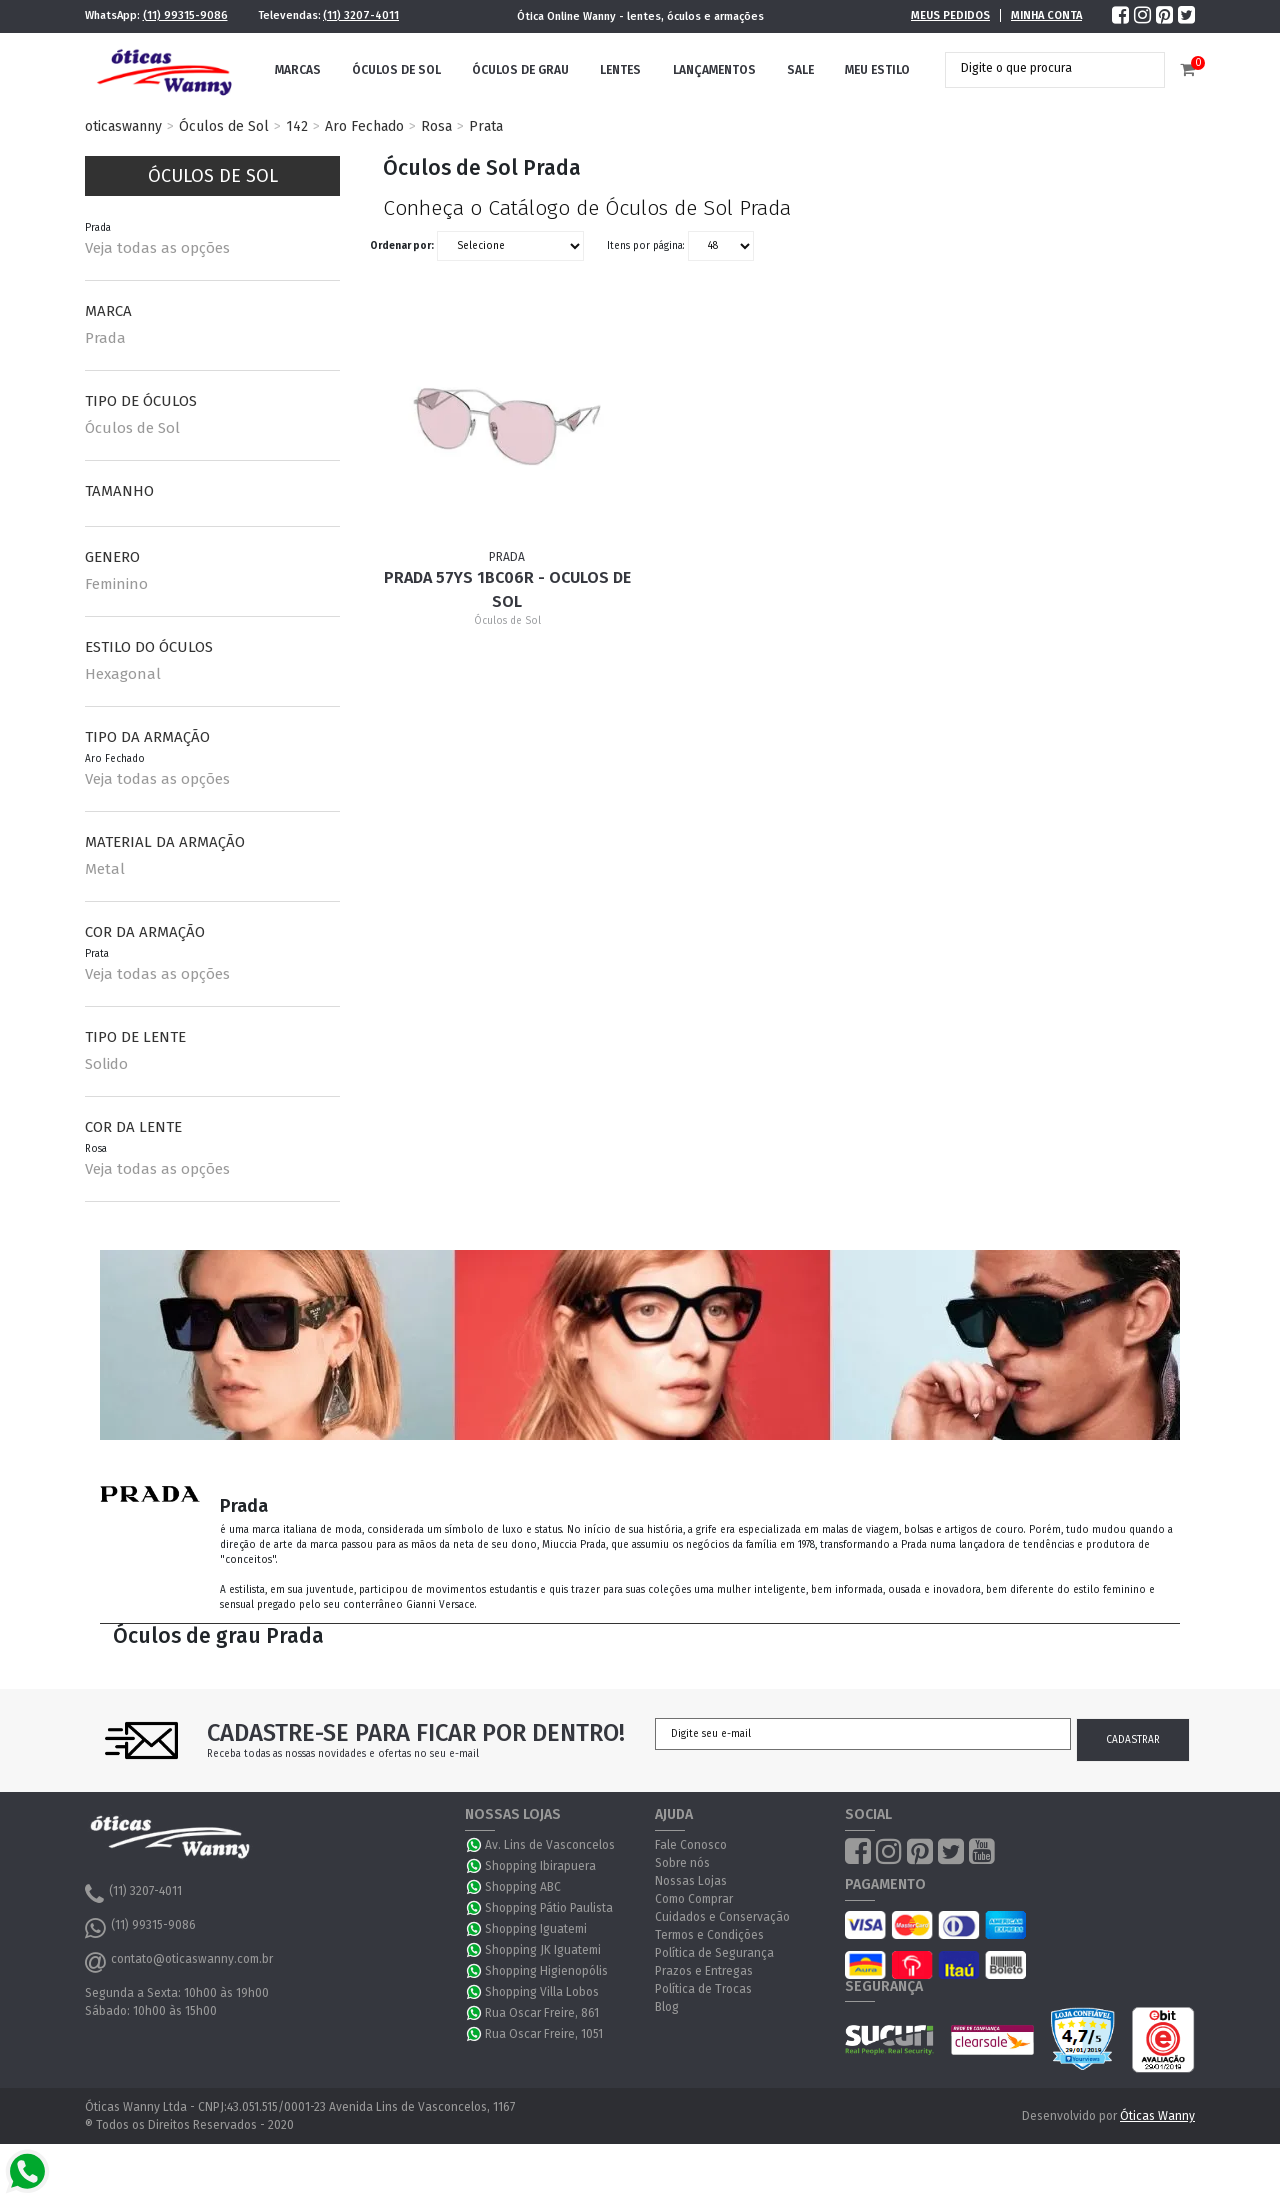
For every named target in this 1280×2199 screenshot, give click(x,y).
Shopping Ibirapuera (540, 1866)
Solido (106, 1064)
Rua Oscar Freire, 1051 (544, 2034)
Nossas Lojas (691, 1881)
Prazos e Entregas (704, 1971)
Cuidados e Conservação (722, 1917)
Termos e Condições (709, 1935)
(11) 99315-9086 (185, 15)
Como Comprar (694, 1899)
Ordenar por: (402, 246)
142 (297, 126)
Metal (105, 869)
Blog (667, 2007)
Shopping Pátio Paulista (549, 1908)
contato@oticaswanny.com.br (179, 1962)
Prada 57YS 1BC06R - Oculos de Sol (507, 589)
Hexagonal (123, 674)
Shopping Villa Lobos (542, 1992)
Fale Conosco (691, 1845)
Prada (105, 338)
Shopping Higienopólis (546, 1971)
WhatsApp (475, 1845)
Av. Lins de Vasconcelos (550, 1845)
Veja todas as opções (157, 248)
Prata (486, 126)
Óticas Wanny (1157, 2116)
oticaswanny (123, 126)
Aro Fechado (364, 126)
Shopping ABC (523, 1887)
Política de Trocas (703, 1989)
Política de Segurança (714, 1953)
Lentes (620, 70)
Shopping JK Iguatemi (543, 1950)
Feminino (116, 584)
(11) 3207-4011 (361, 15)
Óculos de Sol (396, 70)
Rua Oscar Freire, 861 (542, 2013)
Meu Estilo (877, 70)
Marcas (298, 70)
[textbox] (1040, 68)
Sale (800, 70)
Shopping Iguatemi (536, 1929)
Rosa (436, 126)
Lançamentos (714, 70)
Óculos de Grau (520, 70)
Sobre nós (682, 1863)
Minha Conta (1046, 15)
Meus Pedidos (950, 15)
